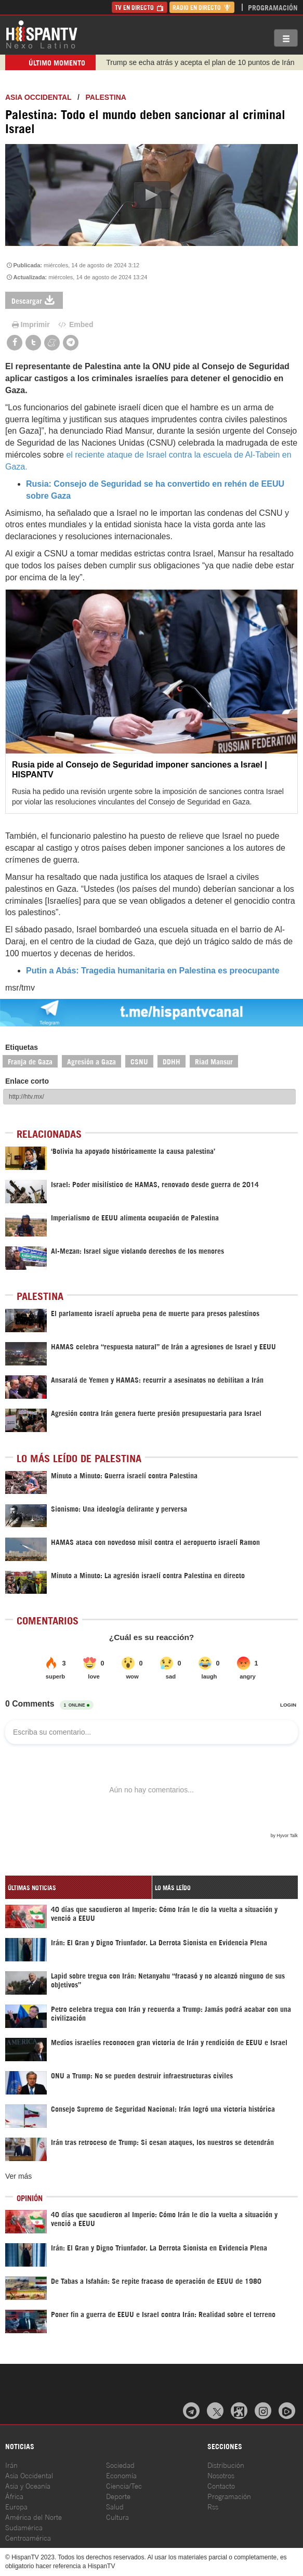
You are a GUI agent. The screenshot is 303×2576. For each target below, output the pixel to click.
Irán (11, 2464)
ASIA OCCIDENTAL (38, 97)
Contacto (221, 2485)
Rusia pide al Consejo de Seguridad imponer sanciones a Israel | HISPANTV (139, 769)
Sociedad (120, 2464)
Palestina (106, 97)
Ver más (18, 2176)
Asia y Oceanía (27, 2485)
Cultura (117, 2516)
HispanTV (41, 33)
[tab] (78, 1887)
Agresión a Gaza (91, 1061)
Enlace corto (27, 1081)
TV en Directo (139, 7)
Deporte (118, 2495)
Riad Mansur (214, 1061)
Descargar (34, 300)
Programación (273, 7)
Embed (75, 324)
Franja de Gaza (30, 1061)
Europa (16, 2506)
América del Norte (33, 2516)
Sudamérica (24, 2527)
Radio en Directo (202, 7)
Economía (121, 2475)
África (14, 2495)
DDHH (171, 1061)
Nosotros (220, 2475)
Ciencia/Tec (124, 2485)
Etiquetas (21, 1047)
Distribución (225, 2464)
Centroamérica (28, 2537)
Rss (212, 2506)
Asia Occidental (29, 2475)
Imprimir (30, 324)
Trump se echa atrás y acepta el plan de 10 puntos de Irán (200, 62)
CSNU (139, 1061)
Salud (115, 2506)
